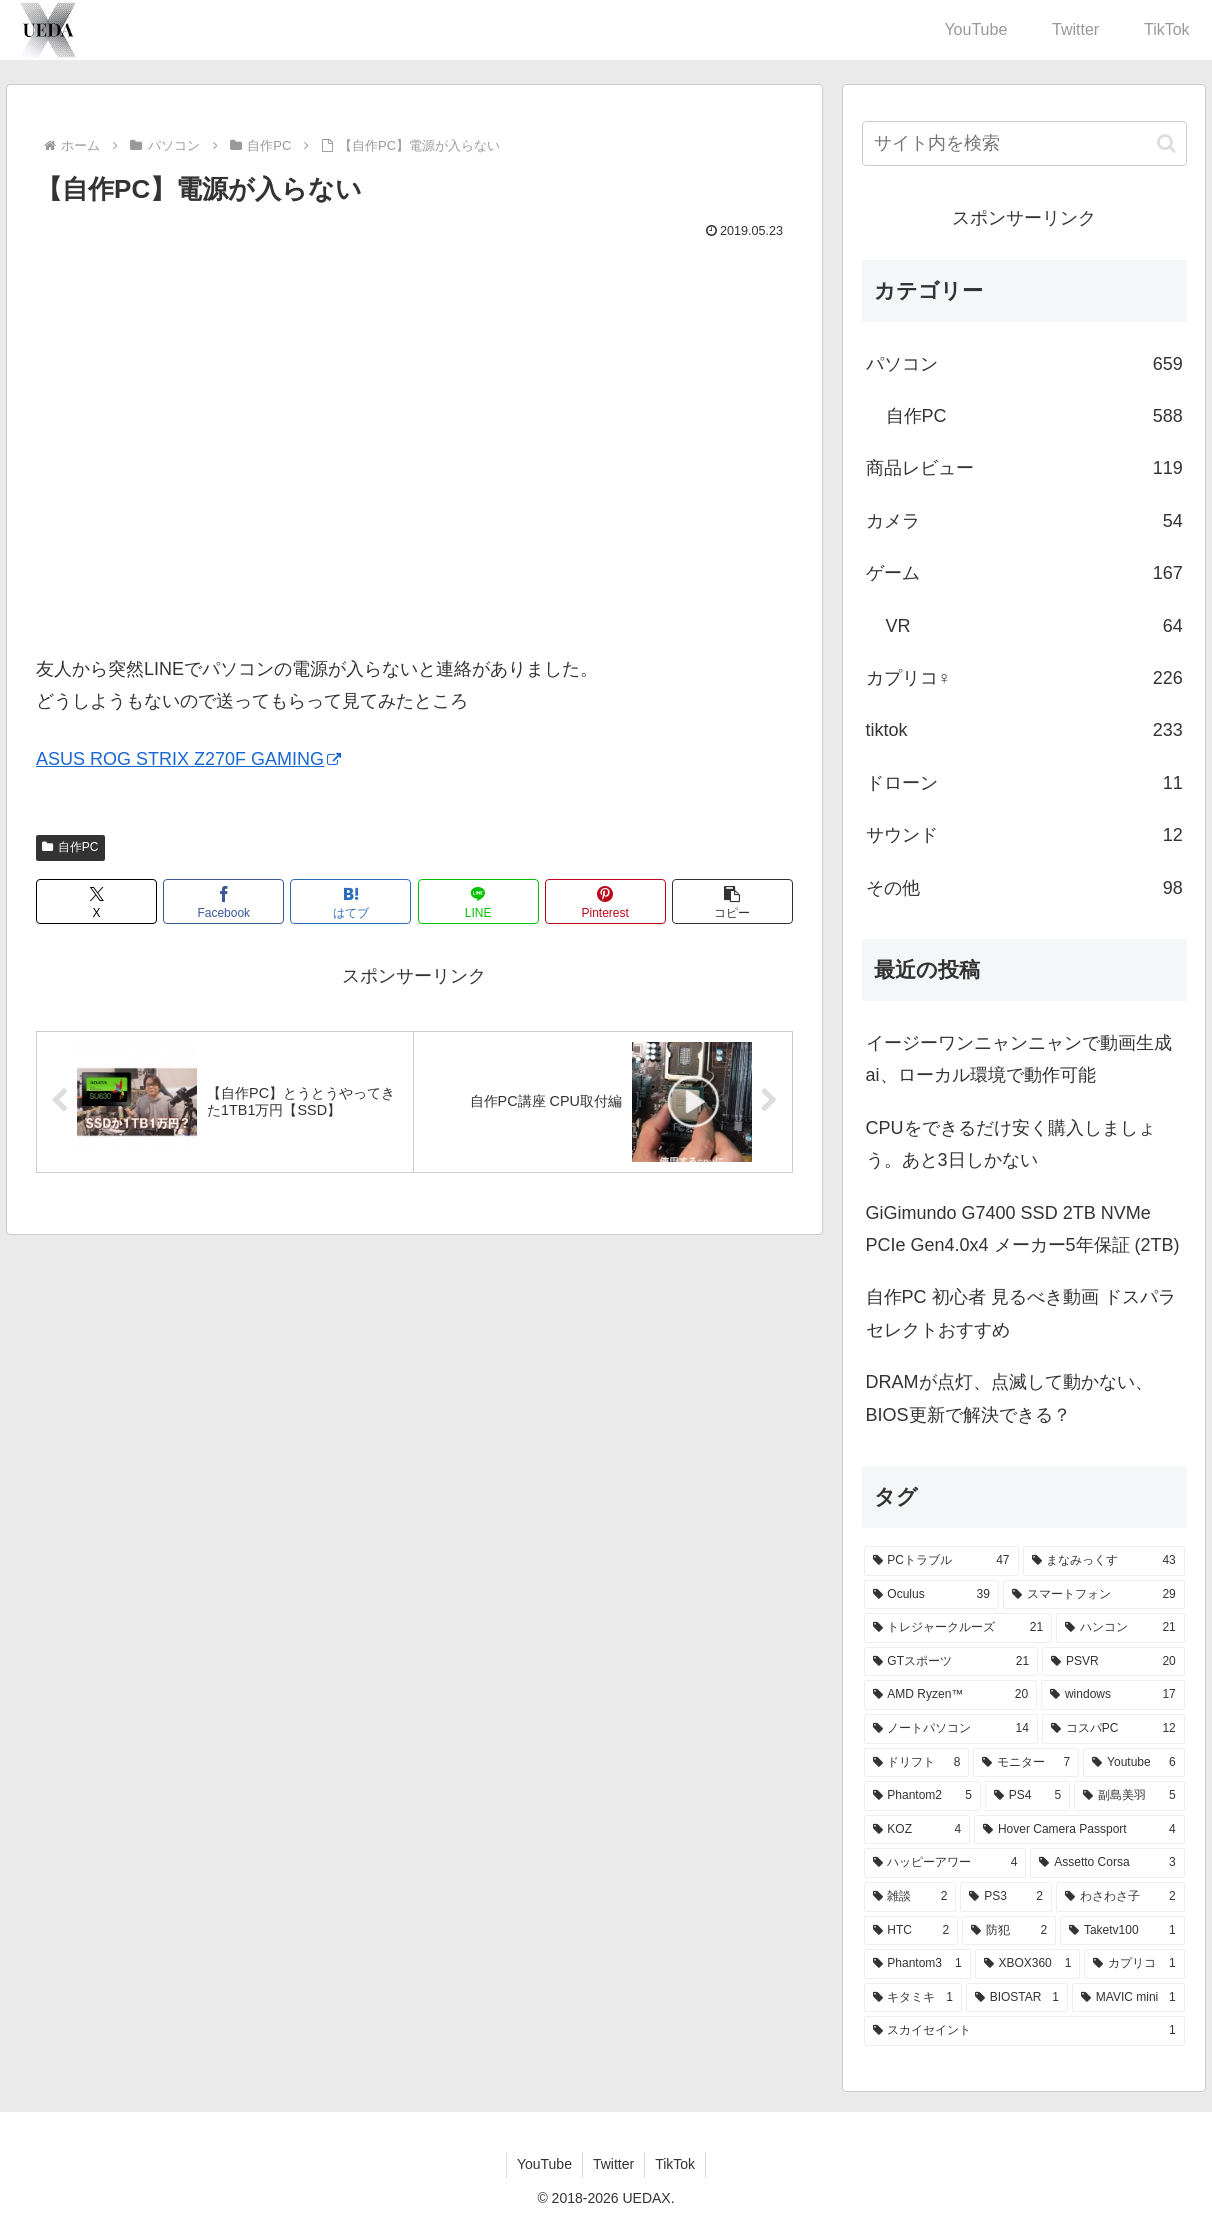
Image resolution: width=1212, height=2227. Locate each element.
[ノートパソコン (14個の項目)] (951, 1729)
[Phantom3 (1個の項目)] (917, 1964)
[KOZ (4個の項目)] (917, 1830)
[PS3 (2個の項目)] (1006, 1897)
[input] (1024, 143)
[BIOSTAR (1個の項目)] (1017, 1998)
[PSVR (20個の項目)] (1113, 1662)
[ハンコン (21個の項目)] (1120, 1628)
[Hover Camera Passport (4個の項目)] (1079, 1830)
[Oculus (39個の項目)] (931, 1595)
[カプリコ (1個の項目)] (1134, 1964)
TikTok (675, 2164)
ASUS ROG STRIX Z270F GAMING (188, 759)
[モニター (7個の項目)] (1026, 1763)
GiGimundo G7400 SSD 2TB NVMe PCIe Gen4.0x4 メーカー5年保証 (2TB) (1023, 1229)
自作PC (70, 847)
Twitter (613, 2164)
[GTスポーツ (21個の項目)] (951, 1662)
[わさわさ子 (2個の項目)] (1120, 1897)
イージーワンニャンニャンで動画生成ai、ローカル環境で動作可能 (1019, 1059)
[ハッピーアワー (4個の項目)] (945, 1863)
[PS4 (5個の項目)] (1027, 1796)
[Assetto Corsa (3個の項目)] (1107, 1863)
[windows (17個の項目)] (1113, 1695)
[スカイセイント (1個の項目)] (1024, 2031)
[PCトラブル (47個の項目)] (941, 1561)
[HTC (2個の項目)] (911, 1931)
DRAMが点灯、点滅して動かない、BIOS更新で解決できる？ (1009, 1398)
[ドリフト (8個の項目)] (917, 1763)
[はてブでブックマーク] (350, 901)
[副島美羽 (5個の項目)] (1129, 1796)
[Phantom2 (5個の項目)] (922, 1796)
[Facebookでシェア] (223, 901)
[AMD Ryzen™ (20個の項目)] (951, 1695)
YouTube (544, 2164)
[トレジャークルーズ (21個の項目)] (958, 1628)
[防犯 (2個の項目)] (1009, 1931)
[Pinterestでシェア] (605, 901)
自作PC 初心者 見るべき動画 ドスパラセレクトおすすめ (1021, 1313)
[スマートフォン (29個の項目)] (1094, 1595)
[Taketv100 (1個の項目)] (1122, 1931)
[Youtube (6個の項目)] (1133, 1763)
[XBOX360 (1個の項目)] (1028, 1964)
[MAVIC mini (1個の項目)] (1128, 1998)
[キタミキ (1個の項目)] (913, 1998)
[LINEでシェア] (478, 901)
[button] (732, 901)
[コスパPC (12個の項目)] (1113, 1729)
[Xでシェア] (96, 901)
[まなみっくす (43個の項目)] (1104, 1561)
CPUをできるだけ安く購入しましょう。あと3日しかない (1011, 1144)
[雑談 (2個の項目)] (910, 1897)
